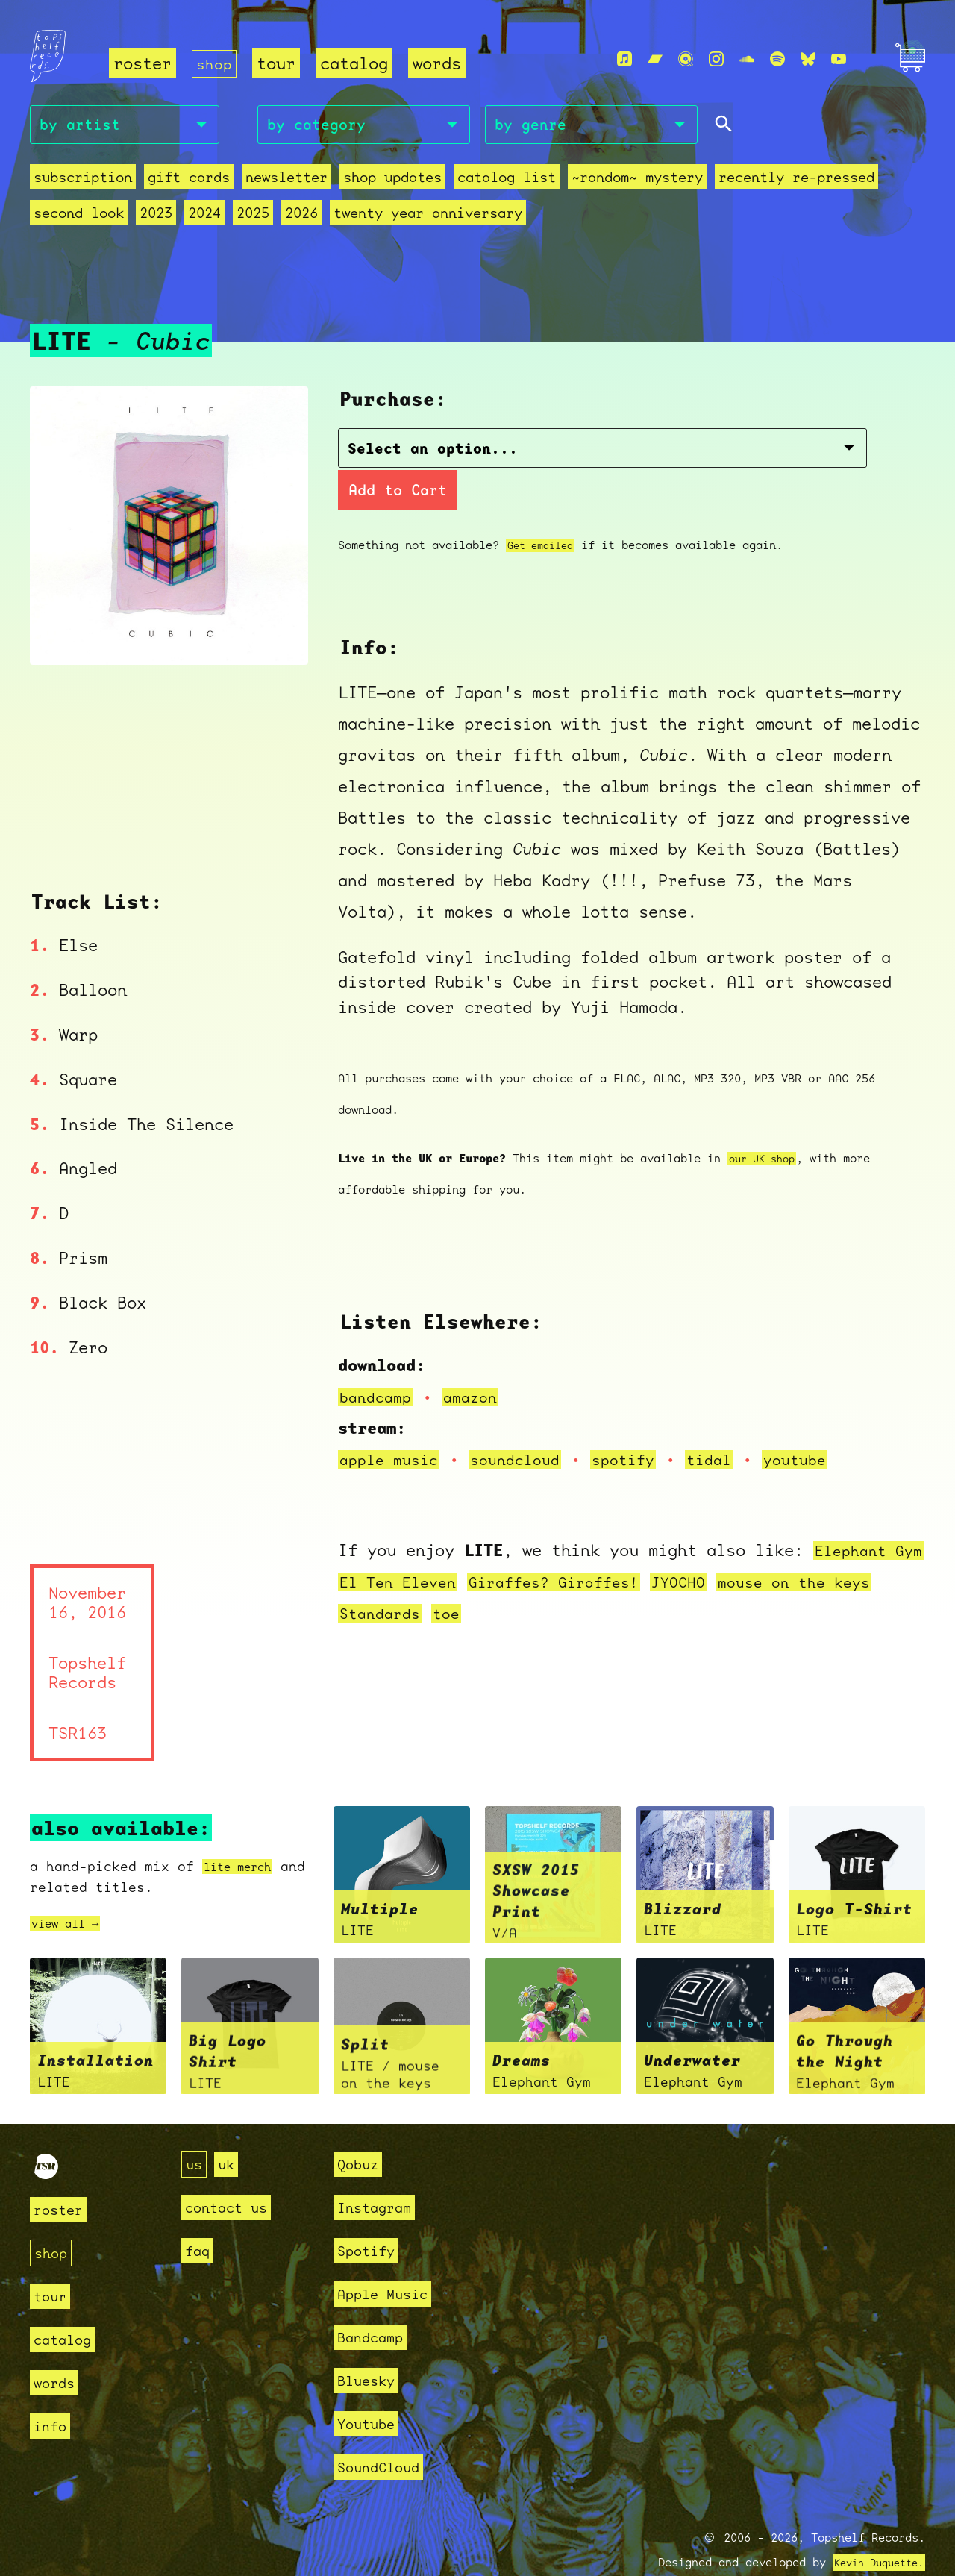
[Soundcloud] (747, 60)
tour (279, 64)
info (53, 2391)
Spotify (371, 2216)
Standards (433, 1577)
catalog (357, 64)
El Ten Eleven (443, 1546)
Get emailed (544, 509)
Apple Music (390, 2259)
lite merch (245, 1831)
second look (79, 216)
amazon (478, 1361)
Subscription (83, 180)
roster (142, 64)
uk (230, 2129)
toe (504, 1577)
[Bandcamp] (655, 60)
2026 (301, 216)
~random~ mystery (637, 180)
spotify (641, 1424)
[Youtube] (839, 60)
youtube (822, 1424)
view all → (72, 1888)
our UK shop (766, 1122)
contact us (233, 2173)
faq (199, 2216)
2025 (253, 216)
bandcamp (378, 1361)
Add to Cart (705, 454)
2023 (156, 216)
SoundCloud (385, 2432)
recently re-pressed (796, 180)
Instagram (381, 2173)
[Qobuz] (686, 60)
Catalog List (506, 180)
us (195, 2129)
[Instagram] (716, 60)
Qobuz (361, 2129)
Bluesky (371, 2346)
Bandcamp (376, 2303)
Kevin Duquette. (873, 2528)
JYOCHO (745, 1546)
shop (215, 64)
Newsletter (286, 180)
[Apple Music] (624, 60)
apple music (392, 1424)
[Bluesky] (808, 60)
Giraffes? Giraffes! (611, 1546)
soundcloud (526, 1424)
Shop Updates (392, 180)
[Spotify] (777, 60)
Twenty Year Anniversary (428, 216)
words (440, 64)
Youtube (371, 2389)
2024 (204, 216)
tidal (731, 1424)
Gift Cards (189, 180)
